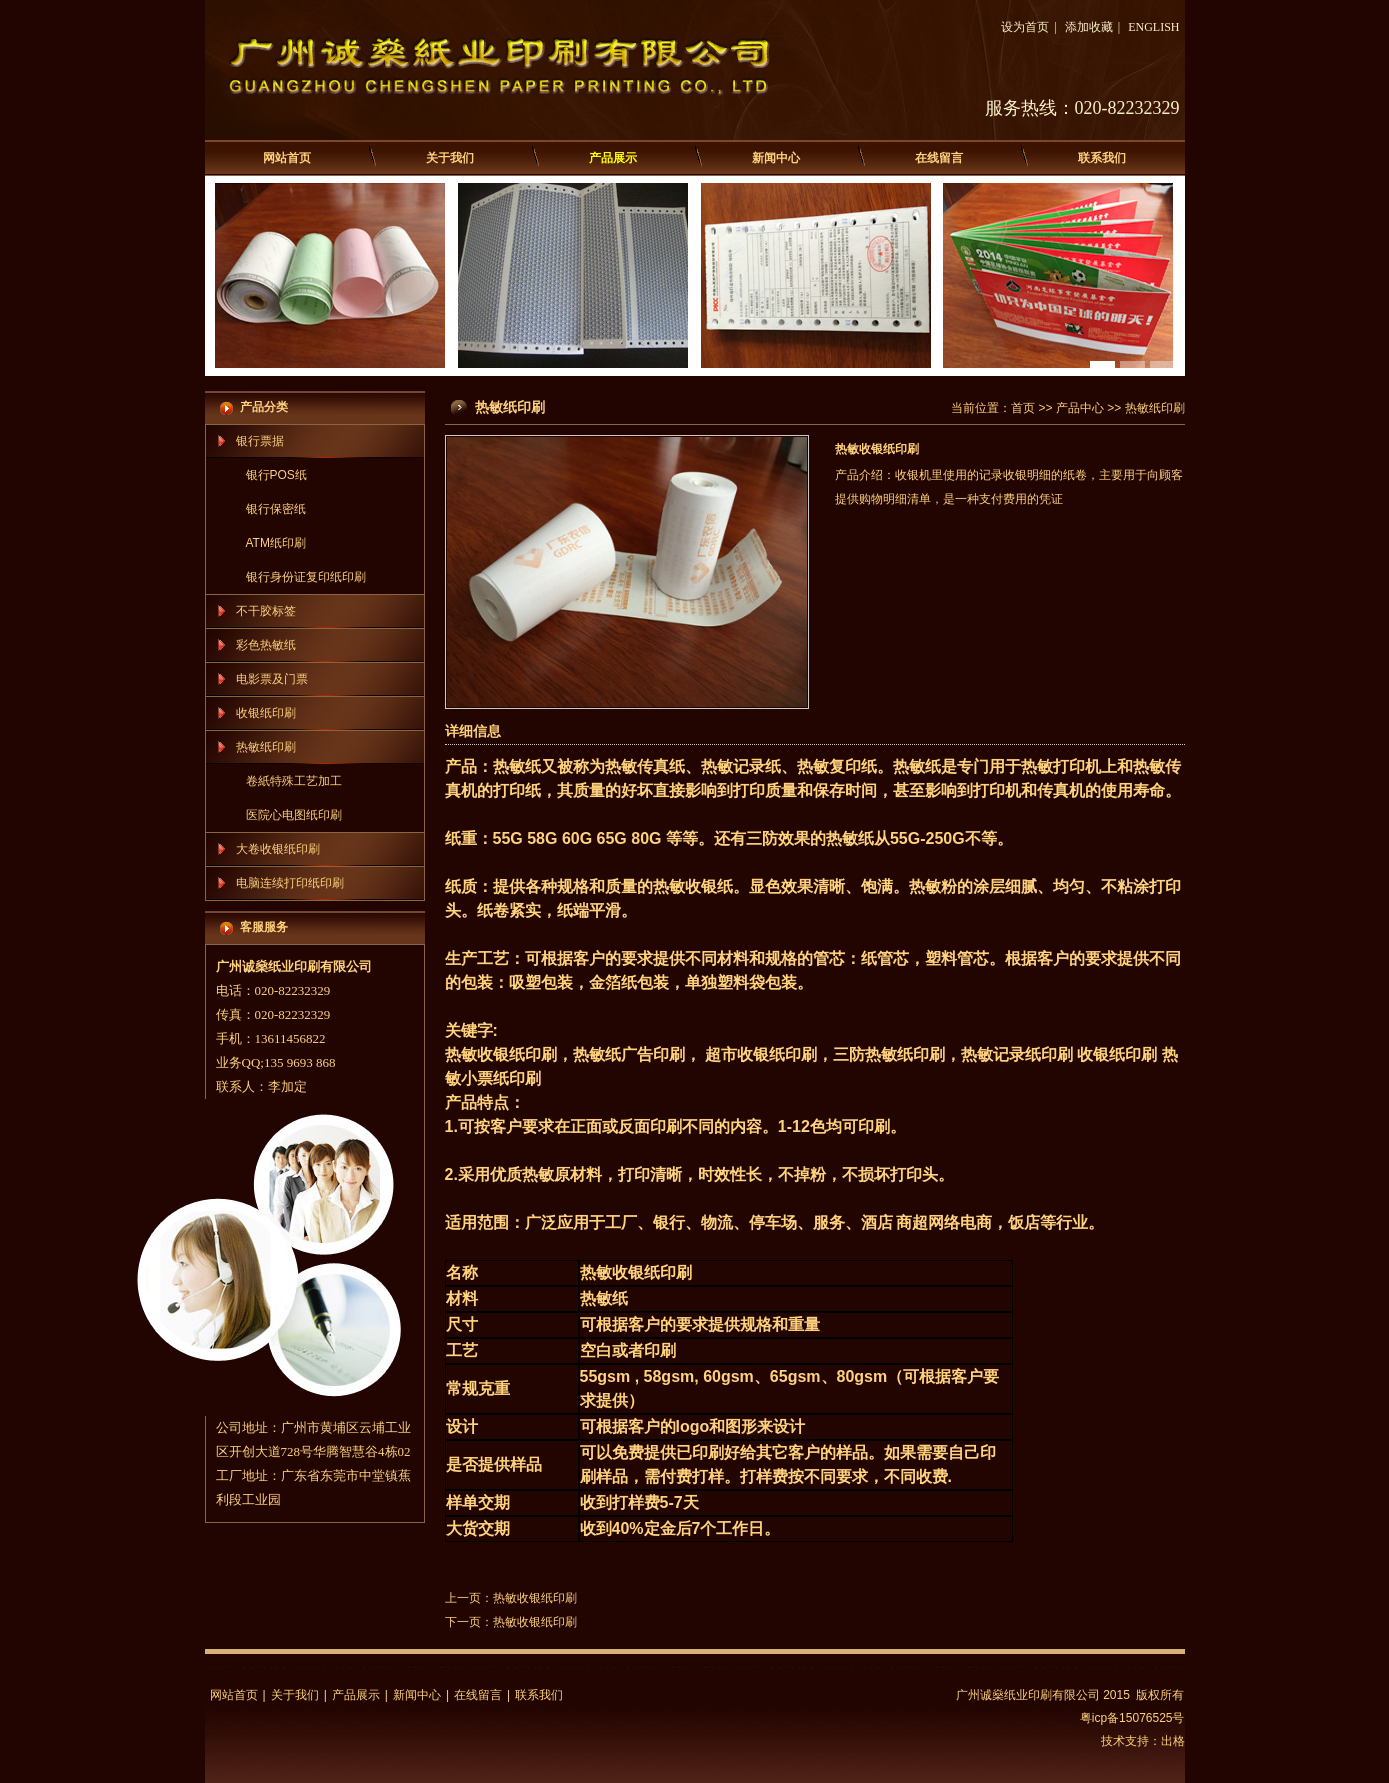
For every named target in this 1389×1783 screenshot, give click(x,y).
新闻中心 (776, 158)
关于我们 (450, 158)
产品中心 (1080, 408)
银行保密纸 (276, 509)
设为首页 (1025, 27)
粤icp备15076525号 (1132, 1718)
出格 (1173, 1741)
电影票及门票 (272, 679)
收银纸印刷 (266, 713)
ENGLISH (1153, 27)
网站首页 (287, 158)
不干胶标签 (266, 611)
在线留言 (939, 158)
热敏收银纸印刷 (535, 1598)
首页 (1023, 408)
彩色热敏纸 (266, 645)
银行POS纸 (276, 475)
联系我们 (1102, 158)
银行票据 (260, 441)
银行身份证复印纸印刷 (306, 577)
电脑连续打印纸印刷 (290, 883)
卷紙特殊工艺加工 (294, 781)
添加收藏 (1089, 27)
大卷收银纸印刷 (278, 849)
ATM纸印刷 (276, 543)
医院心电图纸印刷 (294, 815)
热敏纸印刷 (266, 747)
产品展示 (613, 158)
